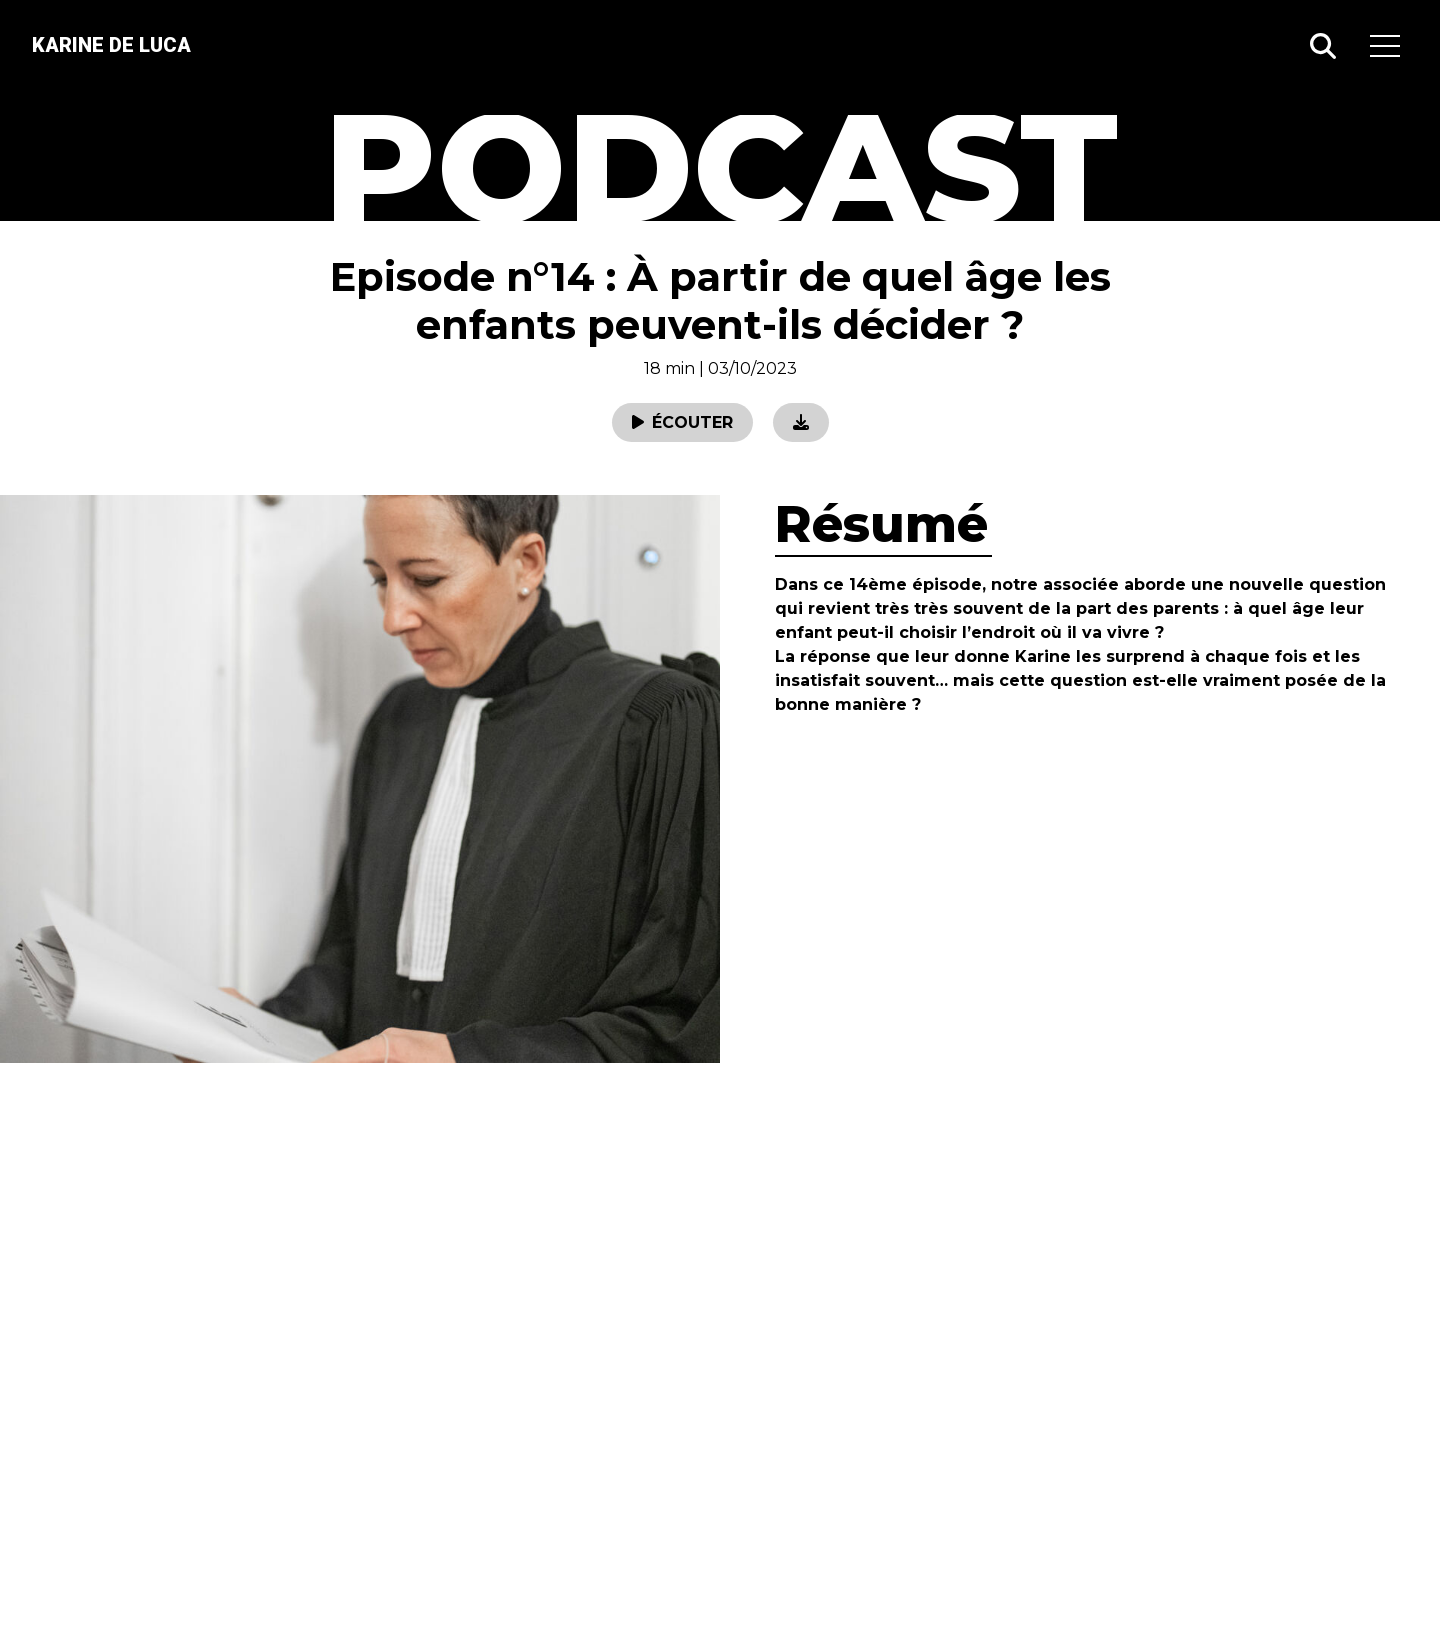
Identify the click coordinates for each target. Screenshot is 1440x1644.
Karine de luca (111, 45)
